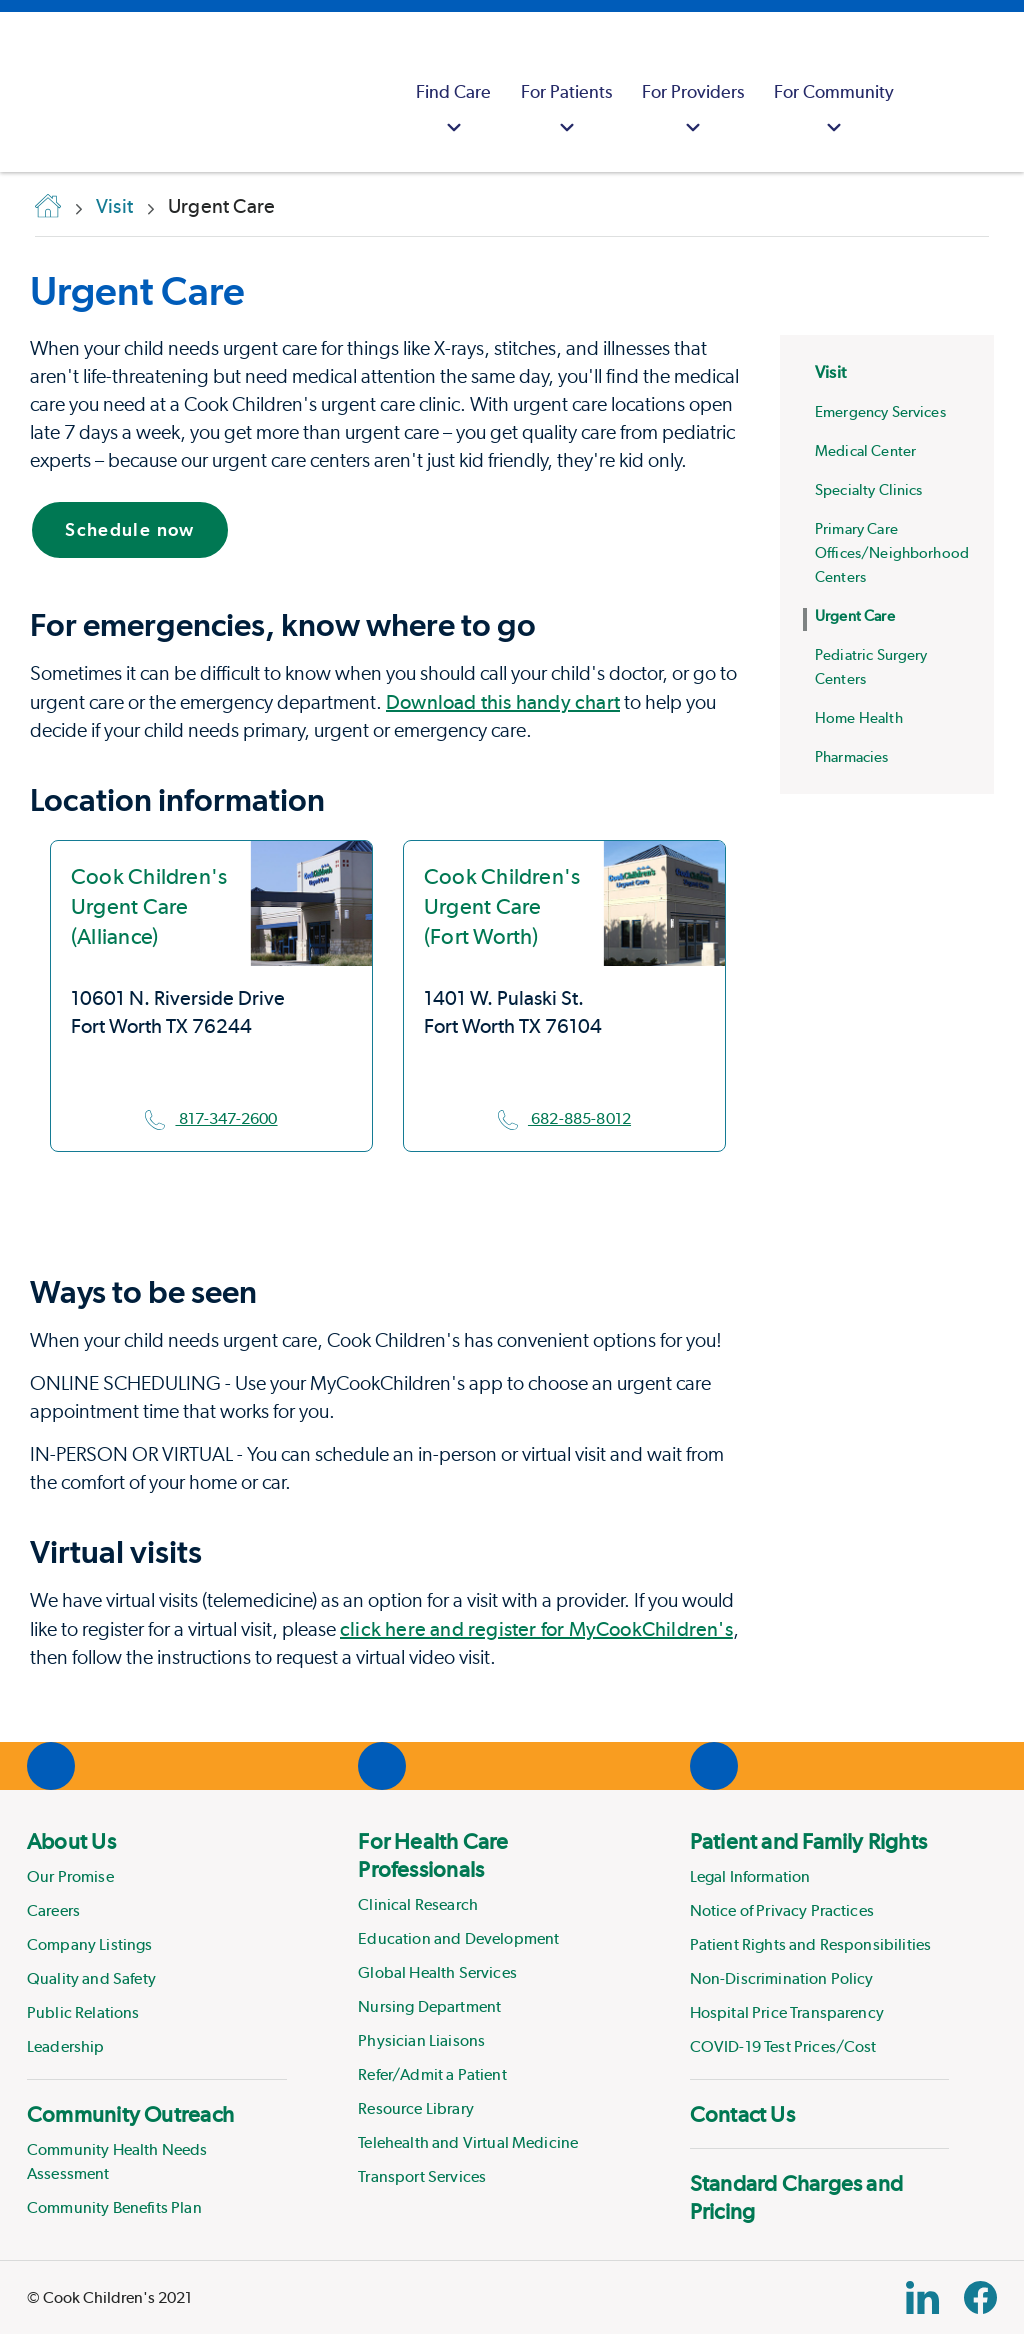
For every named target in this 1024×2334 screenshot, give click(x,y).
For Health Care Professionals (433, 1855)
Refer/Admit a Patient (432, 2074)
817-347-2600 (211, 1118)
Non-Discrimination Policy (782, 1978)
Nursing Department (429, 2006)
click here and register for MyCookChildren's (536, 1629)
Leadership (66, 2046)
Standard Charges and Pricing (796, 2197)
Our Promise (70, 1876)
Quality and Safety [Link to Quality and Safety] (91, 1978)
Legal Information (750, 1876)
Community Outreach (130, 2114)
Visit (830, 372)
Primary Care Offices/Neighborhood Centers (892, 553)
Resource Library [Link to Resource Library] (416, 2108)
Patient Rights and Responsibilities (811, 1944)
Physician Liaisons (421, 2040)
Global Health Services (437, 1972)
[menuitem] (453, 92)
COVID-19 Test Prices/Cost (783, 2046)
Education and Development (458, 1938)
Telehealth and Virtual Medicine (468, 2142)
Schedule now (129, 529)
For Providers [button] (693, 111)
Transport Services (422, 2176)
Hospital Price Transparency (787, 2012)
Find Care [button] (453, 111)
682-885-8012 (564, 1118)
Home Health (859, 718)
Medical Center (865, 451)
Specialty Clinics (869, 490)
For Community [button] (834, 111)
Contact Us (742, 2114)
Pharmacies (852, 757)
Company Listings (90, 1944)
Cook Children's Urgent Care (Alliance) (149, 906)
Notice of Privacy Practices (782, 1910)
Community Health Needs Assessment (117, 2161)
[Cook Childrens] (25, 92)
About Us (71, 1841)
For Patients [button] (566, 111)
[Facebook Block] (980, 2297)
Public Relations (83, 2012)
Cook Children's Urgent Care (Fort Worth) (502, 906)
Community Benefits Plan (114, 2207)
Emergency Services (880, 412)
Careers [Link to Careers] (53, 1910)
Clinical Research (418, 1904)
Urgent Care (137, 290)
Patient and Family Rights (809, 1841)
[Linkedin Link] (922, 2297)
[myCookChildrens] (934, 92)
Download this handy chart (503, 702)
